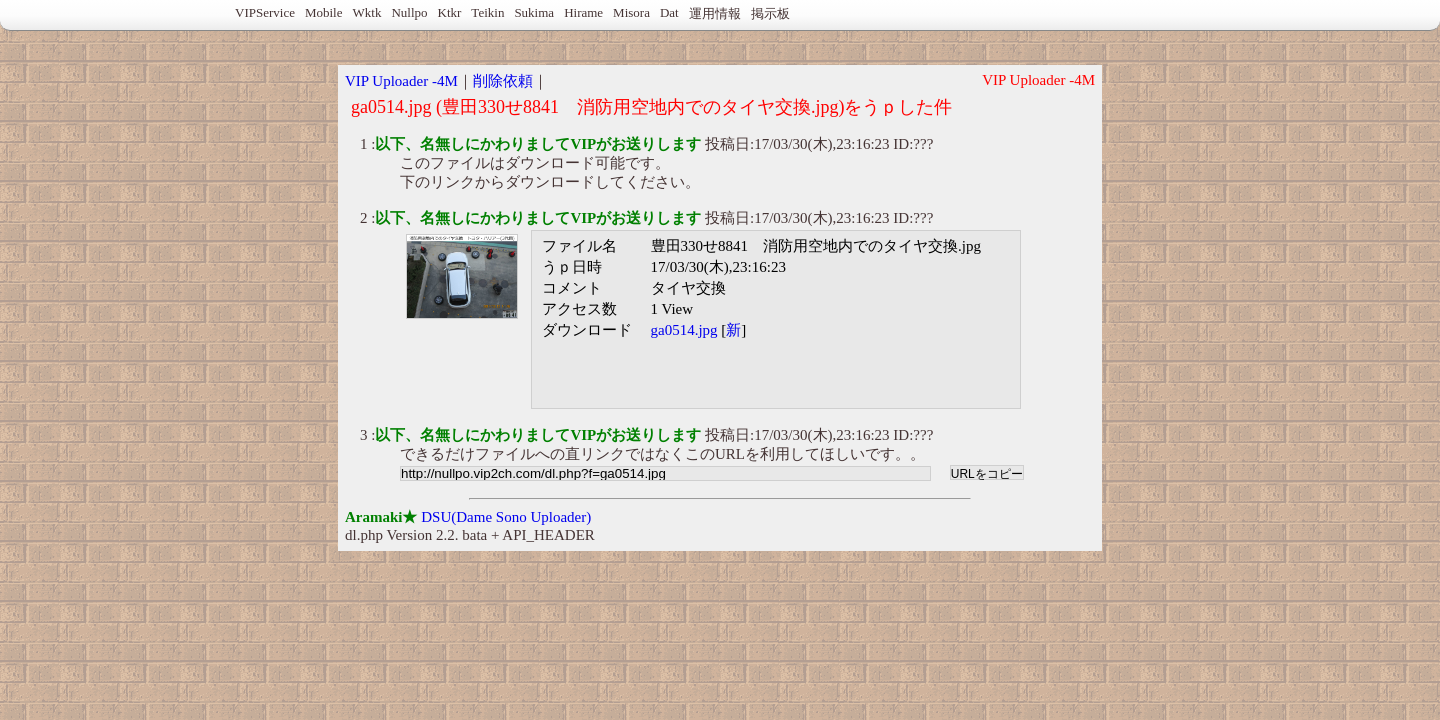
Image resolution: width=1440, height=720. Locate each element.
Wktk (367, 12)
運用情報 (715, 13)
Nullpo (409, 12)
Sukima (534, 12)
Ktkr (450, 12)
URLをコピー (987, 473)
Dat (669, 12)
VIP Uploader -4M (401, 81)
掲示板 (770, 13)
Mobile (324, 12)
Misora (631, 12)
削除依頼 (503, 81)
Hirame (583, 12)
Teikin (487, 12)
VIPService (265, 12)
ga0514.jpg (684, 330)
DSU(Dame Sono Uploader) (506, 517)
